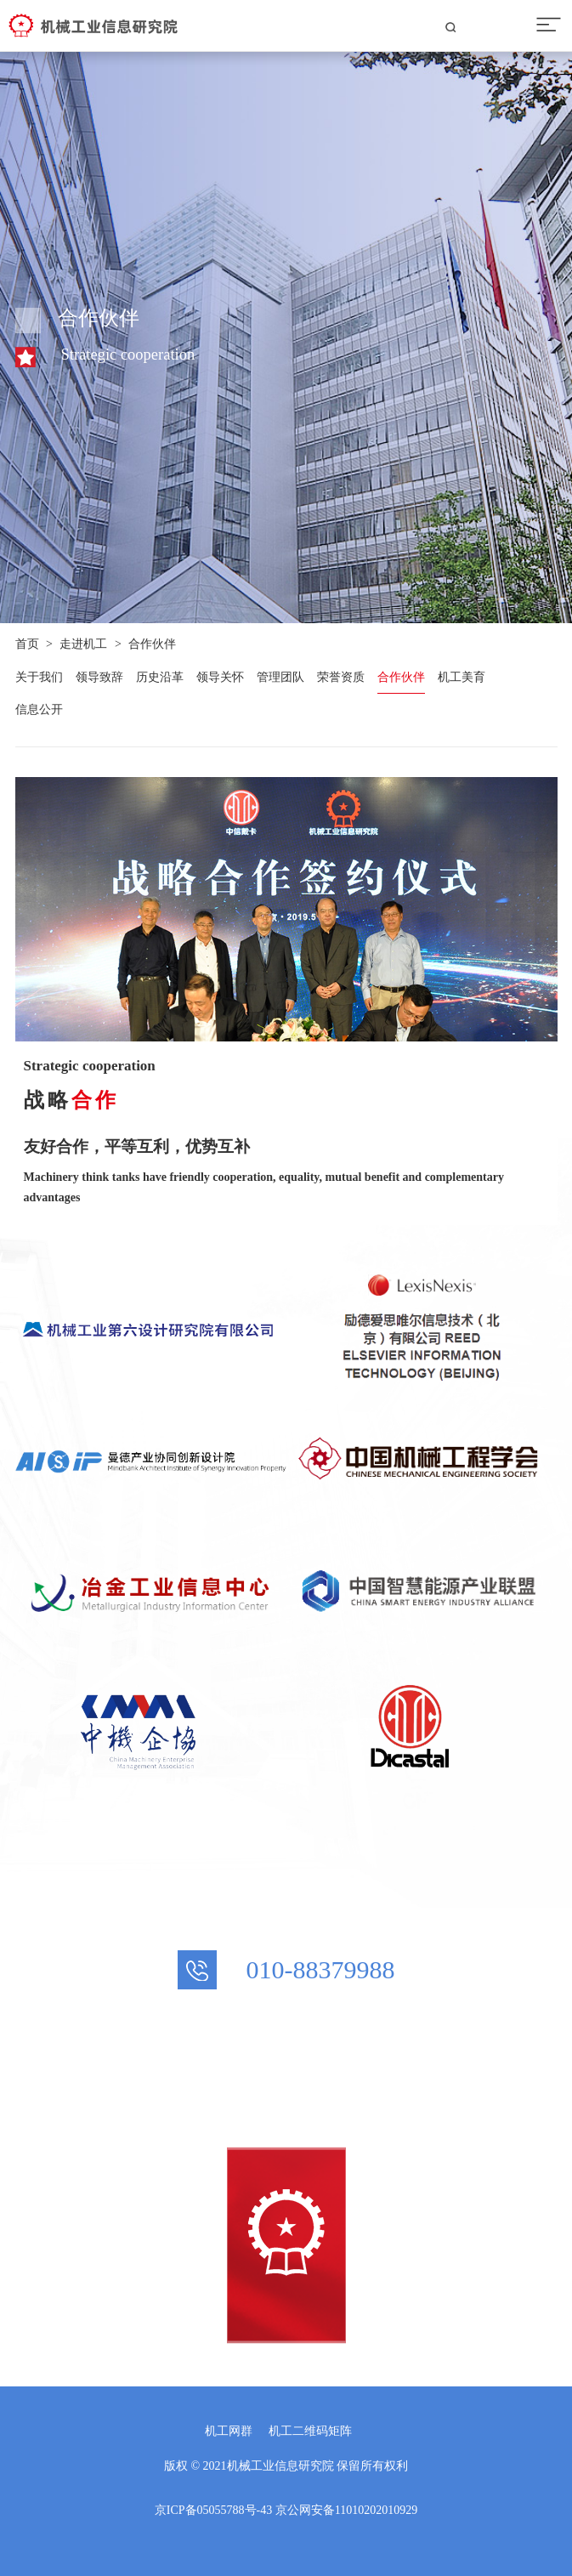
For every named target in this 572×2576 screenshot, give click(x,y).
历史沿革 (160, 677)
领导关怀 (220, 677)
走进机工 (83, 644)
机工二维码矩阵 (310, 2431)
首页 (27, 644)
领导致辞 (99, 677)
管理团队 (280, 677)
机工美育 (461, 677)
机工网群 (228, 2431)
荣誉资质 (341, 677)
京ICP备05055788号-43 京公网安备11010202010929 (286, 2510)
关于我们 (39, 677)
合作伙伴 (152, 644)
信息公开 (39, 709)
